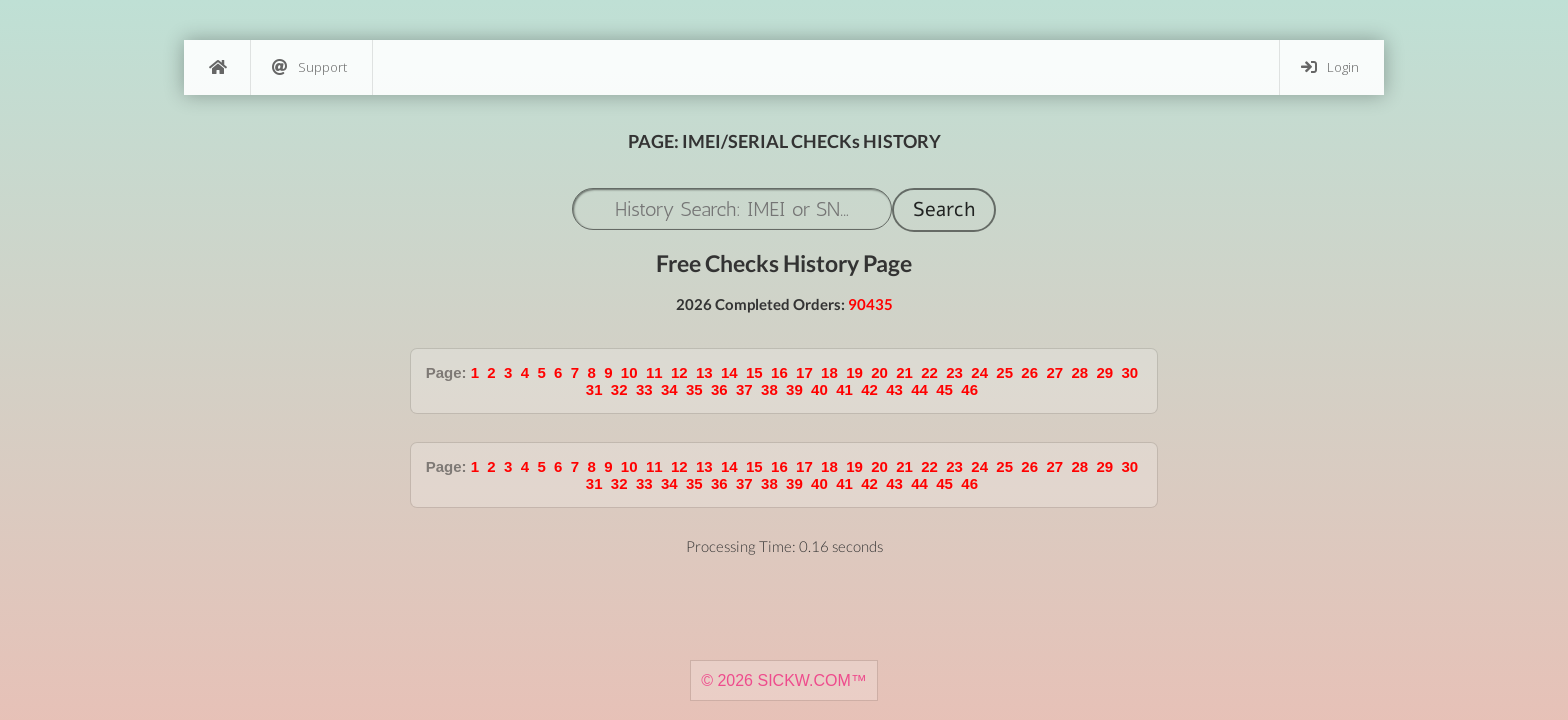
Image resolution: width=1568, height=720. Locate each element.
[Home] (217, 67)
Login (1330, 67)
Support (309, 67)
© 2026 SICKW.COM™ (784, 680)
